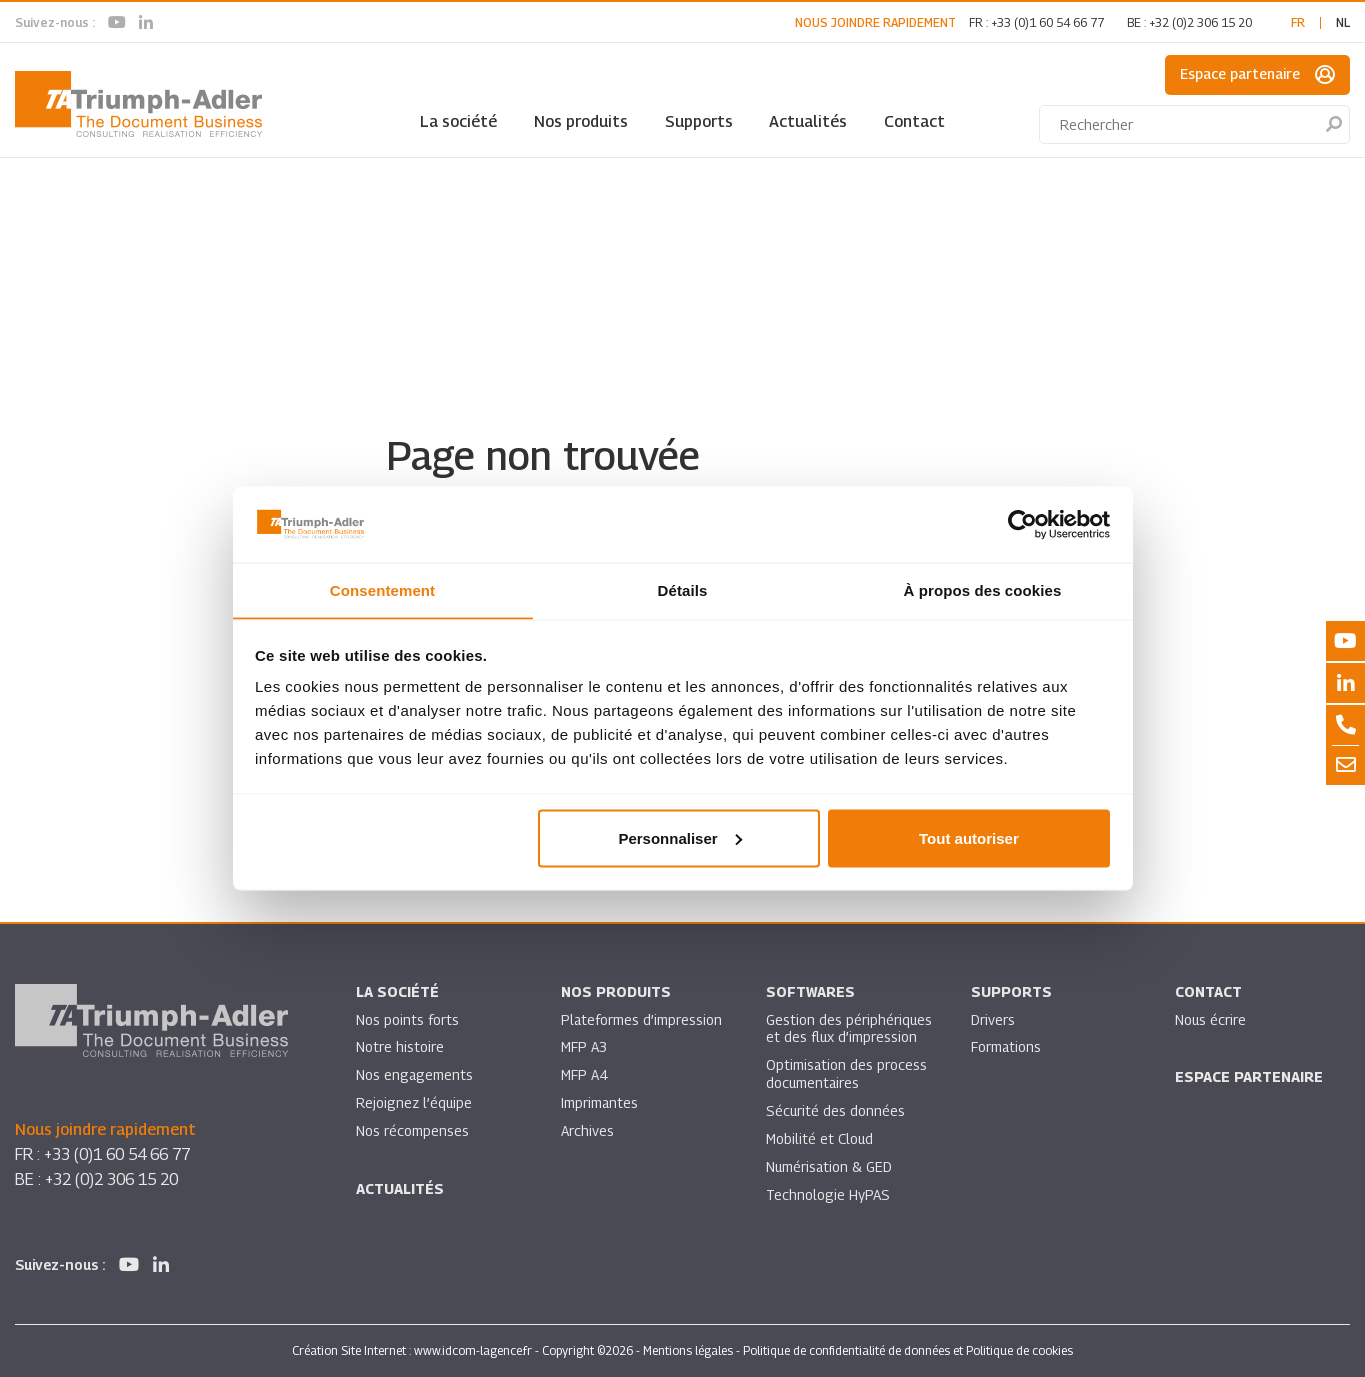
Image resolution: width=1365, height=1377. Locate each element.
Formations (1006, 1048)
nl (1343, 22)
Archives (587, 1132)
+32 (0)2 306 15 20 (1200, 22)
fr (1298, 22)
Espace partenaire (1257, 75)
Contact (914, 121)
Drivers (993, 1020)
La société (458, 121)
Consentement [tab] (382, 589)
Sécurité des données (836, 1112)
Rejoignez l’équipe (415, 1104)
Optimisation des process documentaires (847, 1075)
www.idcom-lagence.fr (473, 1350)
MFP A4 (584, 1076)
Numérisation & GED (830, 1168)
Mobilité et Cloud (820, 1140)
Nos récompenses (412, 1132)
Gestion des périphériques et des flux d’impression (849, 1029)
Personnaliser (679, 838)
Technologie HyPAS (828, 1196)
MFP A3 (584, 1048)
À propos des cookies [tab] (983, 589)
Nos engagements (415, 1076)
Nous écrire (1211, 1020)
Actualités (808, 121)
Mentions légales (688, 1350)
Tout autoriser (969, 838)
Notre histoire (400, 1048)
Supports (699, 121)
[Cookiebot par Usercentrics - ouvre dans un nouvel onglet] (1022, 524)
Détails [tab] (683, 589)
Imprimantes (600, 1104)
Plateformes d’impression (642, 1020)
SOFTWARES (810, 992)
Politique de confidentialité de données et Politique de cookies (908, 1350)
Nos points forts (407, 1020)
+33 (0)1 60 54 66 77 (1047, 22)
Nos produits (581, 121)
